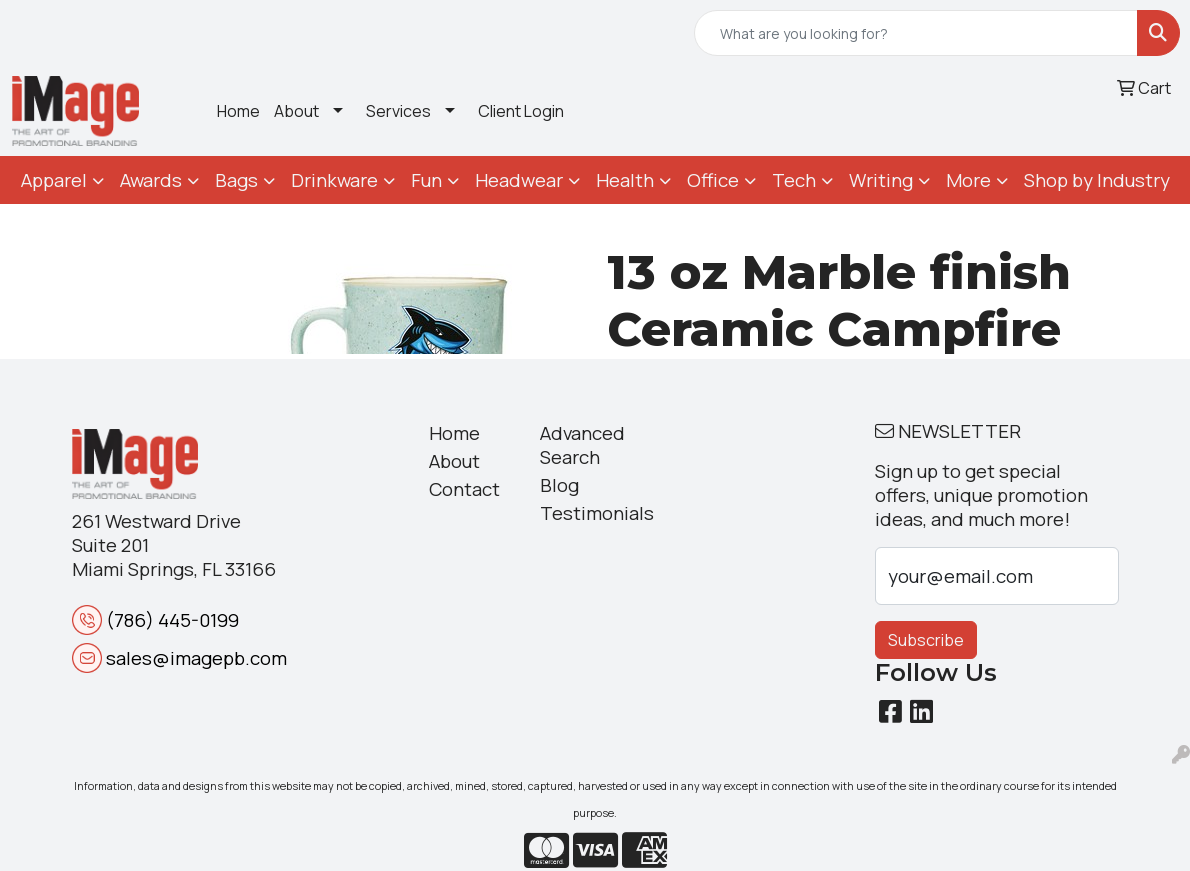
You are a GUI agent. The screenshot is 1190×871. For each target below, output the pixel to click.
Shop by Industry (1097, 180)
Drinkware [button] (334, 180)
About (296, 111)
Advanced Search (582, 445)
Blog (559, 485)
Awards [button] (151, 180)
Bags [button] (236, 180)
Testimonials (584, 513)
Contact (464, 489)
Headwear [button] (519, 180)
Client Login (521, 111)
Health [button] (625, 180)
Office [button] (713, 180)
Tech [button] (794, 180)
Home (238, 111)
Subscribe (926, 640)
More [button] (968, 180)
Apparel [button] (54, 180)
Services (398, 111)
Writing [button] (881, 180)
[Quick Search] (916, 33)
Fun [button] (426, 180)
